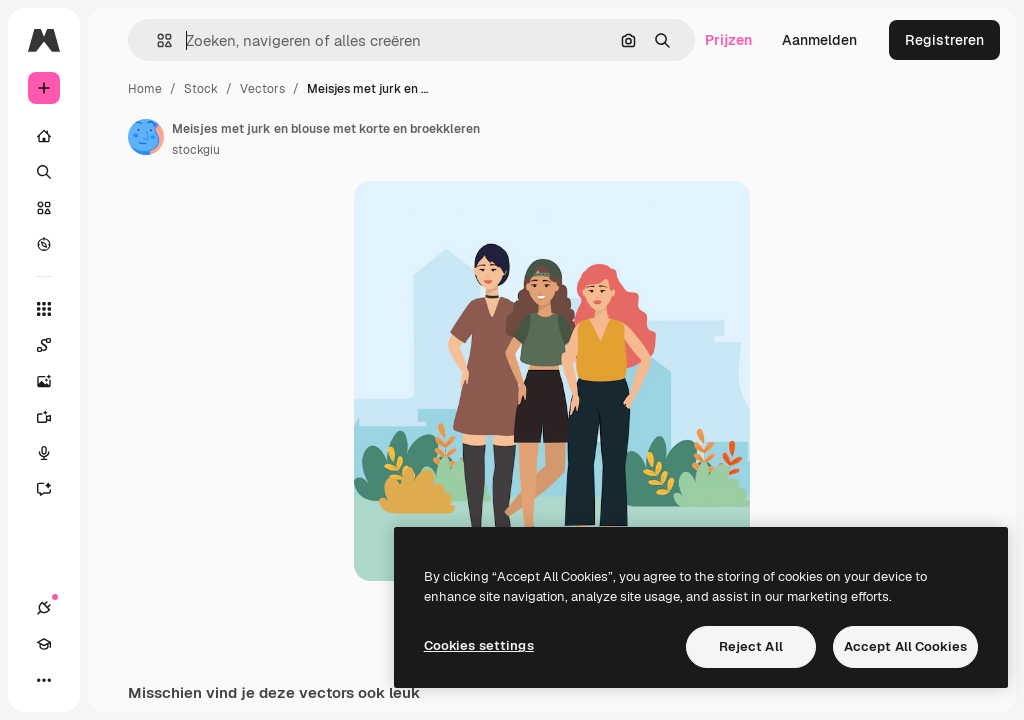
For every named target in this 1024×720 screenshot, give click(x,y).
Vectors (262, 89)
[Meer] (44, 680)
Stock (201, 89)
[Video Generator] (54, 417)
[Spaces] (54, 345)
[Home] (44, 136)
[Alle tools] (44, 309)
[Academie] (44, 644)
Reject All (751, 646)
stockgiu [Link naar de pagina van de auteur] (196, 150)
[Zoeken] (44, 172)
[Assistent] (54, 489)
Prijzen (728, 40)
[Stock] (44, 208)
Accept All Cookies (905, 646)
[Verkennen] (44, 244)
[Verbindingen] (44, 608)
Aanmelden (819, 40)
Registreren (944, 40)
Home (145, 89)
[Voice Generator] (54, 453)
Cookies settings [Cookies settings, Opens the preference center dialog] (479, 645)
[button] (156, 40)
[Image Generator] (54, 381)
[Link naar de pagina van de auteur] (146, 137)
